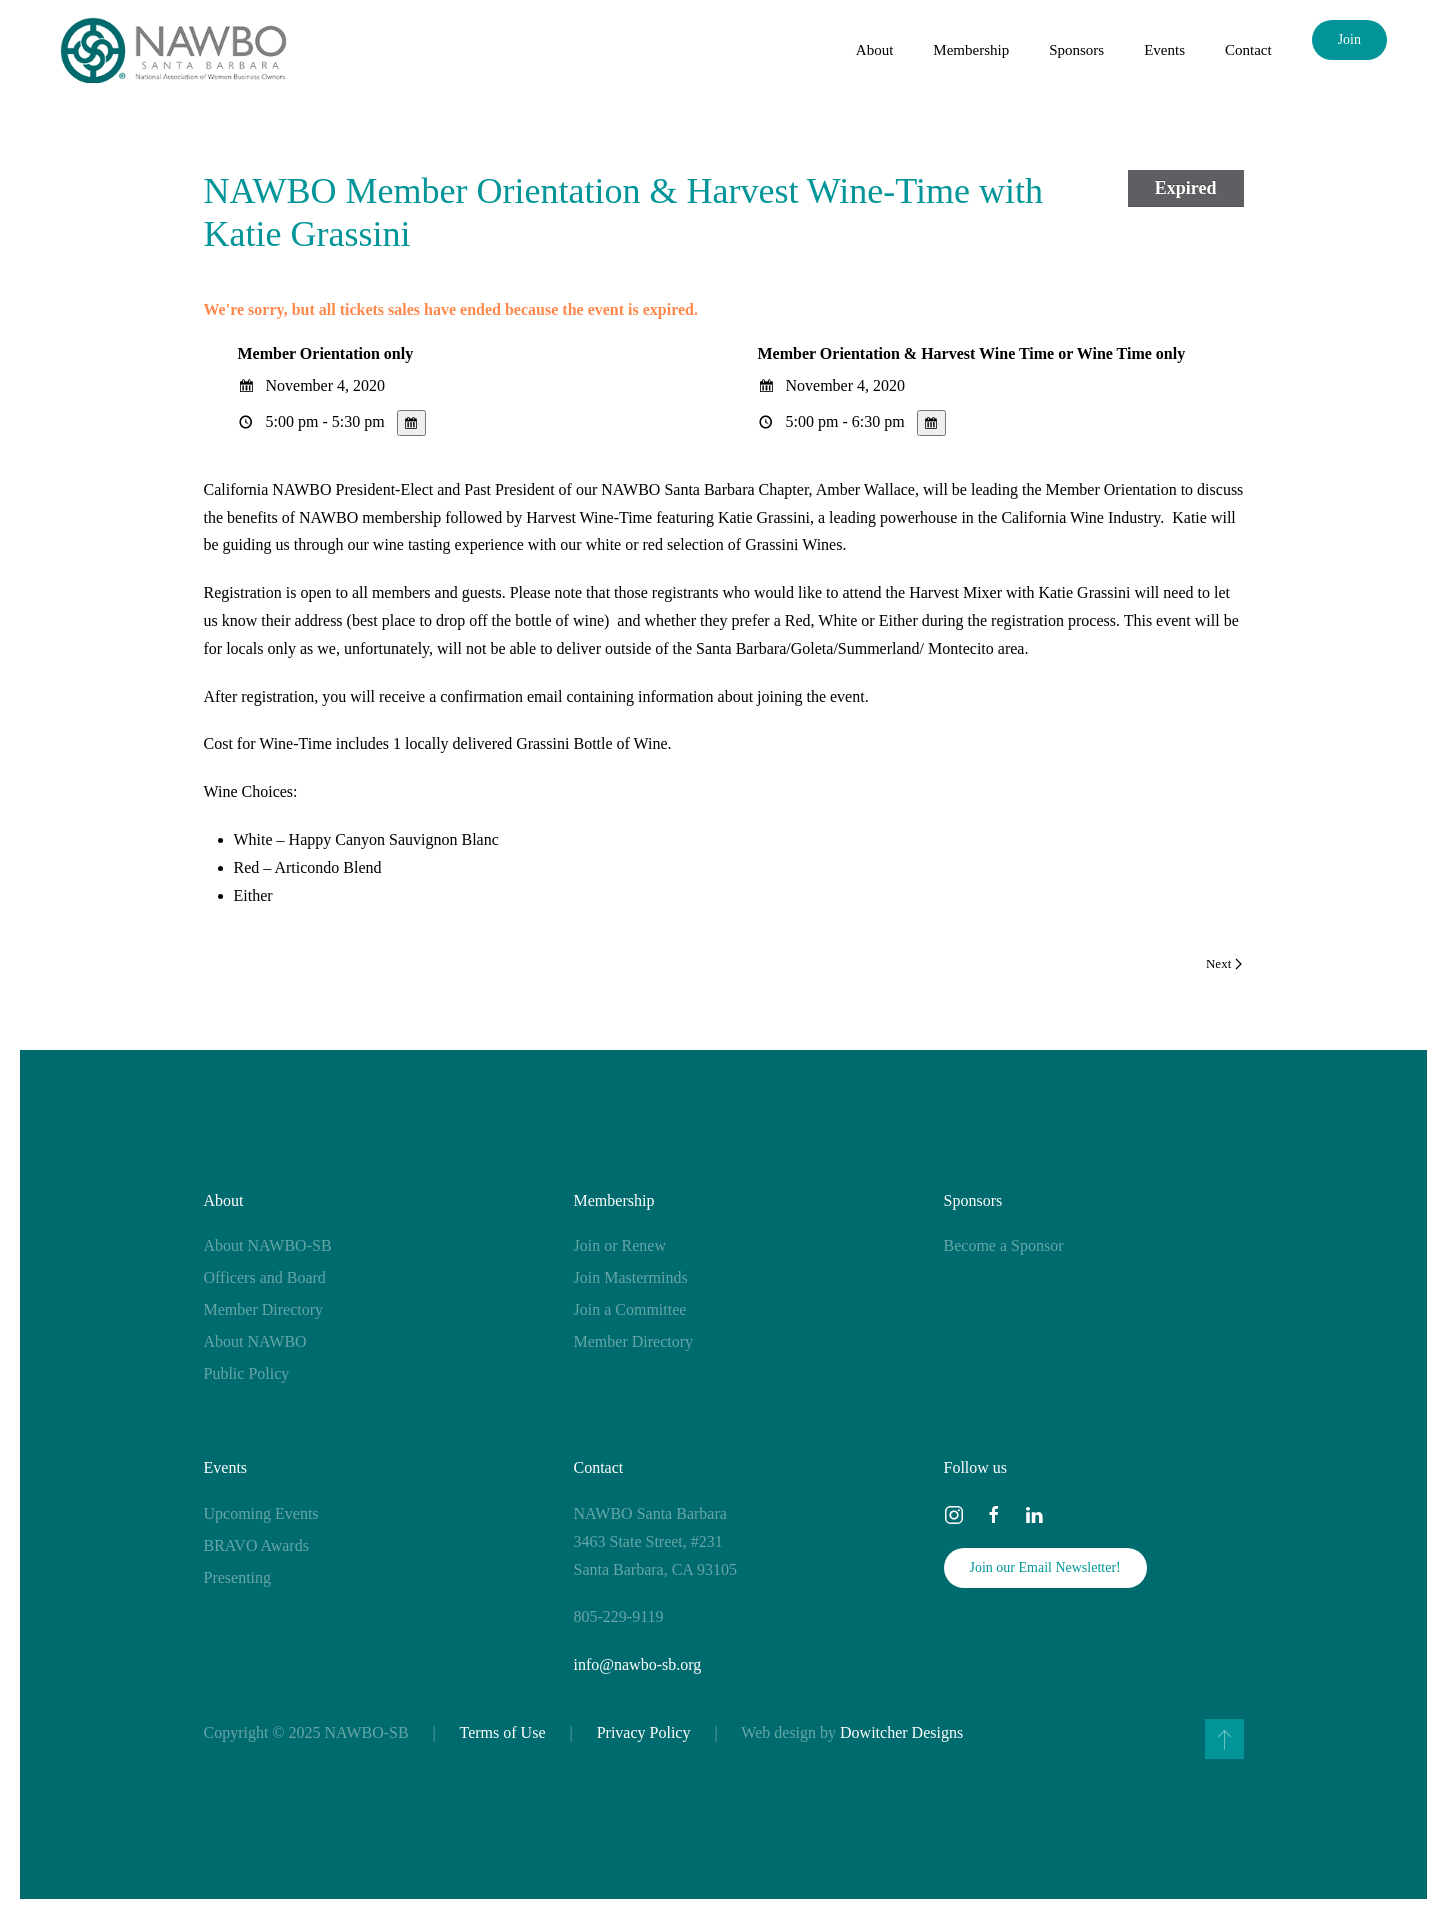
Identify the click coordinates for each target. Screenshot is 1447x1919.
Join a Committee (630, 1309)
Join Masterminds (631, 1277)
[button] (1224, 1739)
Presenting (238, 1577)
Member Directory (264, 1309)
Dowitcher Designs (901, 1732)
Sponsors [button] (1076, 50)
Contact (1248, 50)
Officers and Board (265, 1277)
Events (226, 1467)
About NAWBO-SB (268, 1245)
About (224, 1200)
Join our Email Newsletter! (1045, 1567)
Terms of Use (503, 1732)
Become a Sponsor (1004, 1245)
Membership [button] (971, 50)
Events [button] (1164, 50)
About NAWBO (255, 1341)
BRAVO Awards (256, 1545)
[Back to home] (173, 50)
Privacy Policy (644, 1732)
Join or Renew (620, 1245)
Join (1349, 39)
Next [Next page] (1224, 963)
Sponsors (973, 1200)
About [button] (875, 50)
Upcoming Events (261, 1513)
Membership (614, 1200)
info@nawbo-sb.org (638, 1664)
